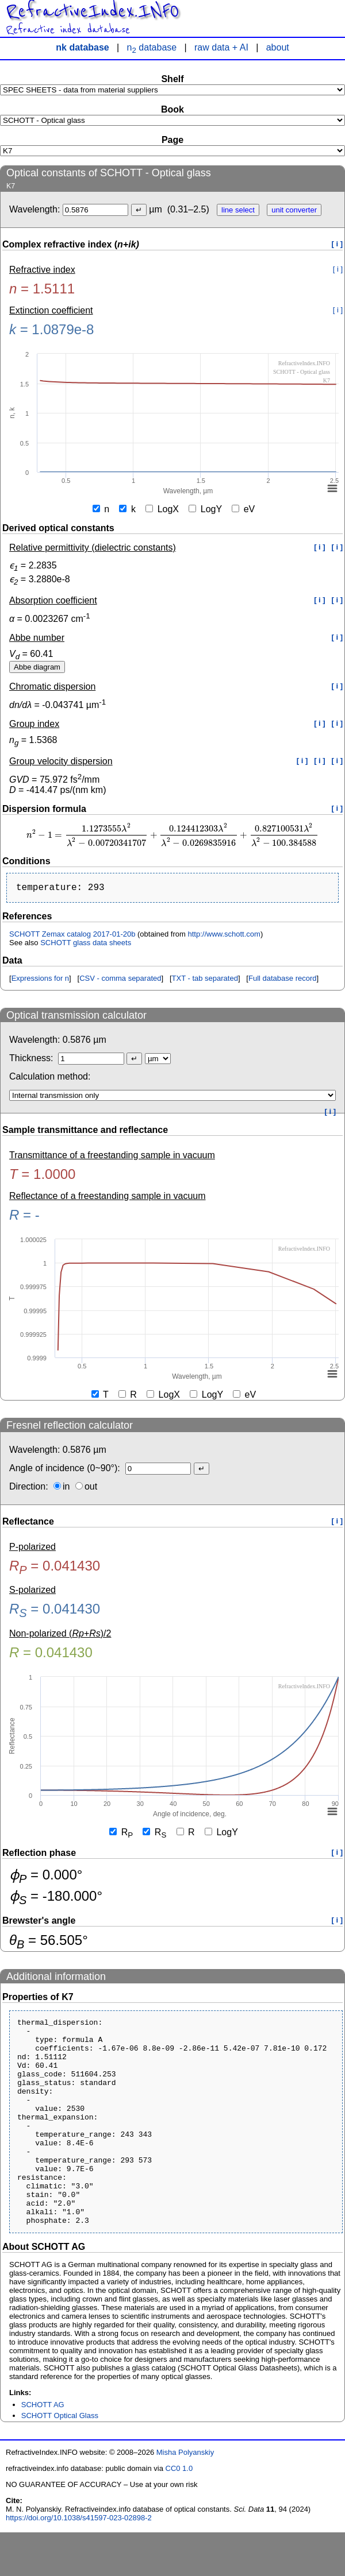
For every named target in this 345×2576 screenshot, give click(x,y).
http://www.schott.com (223, 936)
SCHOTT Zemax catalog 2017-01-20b (72, 936)
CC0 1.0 (179, 2512)
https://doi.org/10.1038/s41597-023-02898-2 (79, 2561)
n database (152, 47)
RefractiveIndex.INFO (92, 11)
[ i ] (337, 243)
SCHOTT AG (42, 2448)
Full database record (282, 980)
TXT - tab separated (205, 980)
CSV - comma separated (120, 980)
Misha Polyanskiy (185, 2496)
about (277, 47)
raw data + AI (221, 47)
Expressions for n (40, 980)
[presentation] (172, 835)
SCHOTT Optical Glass (59, 2459)
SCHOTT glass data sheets (85, 945)
